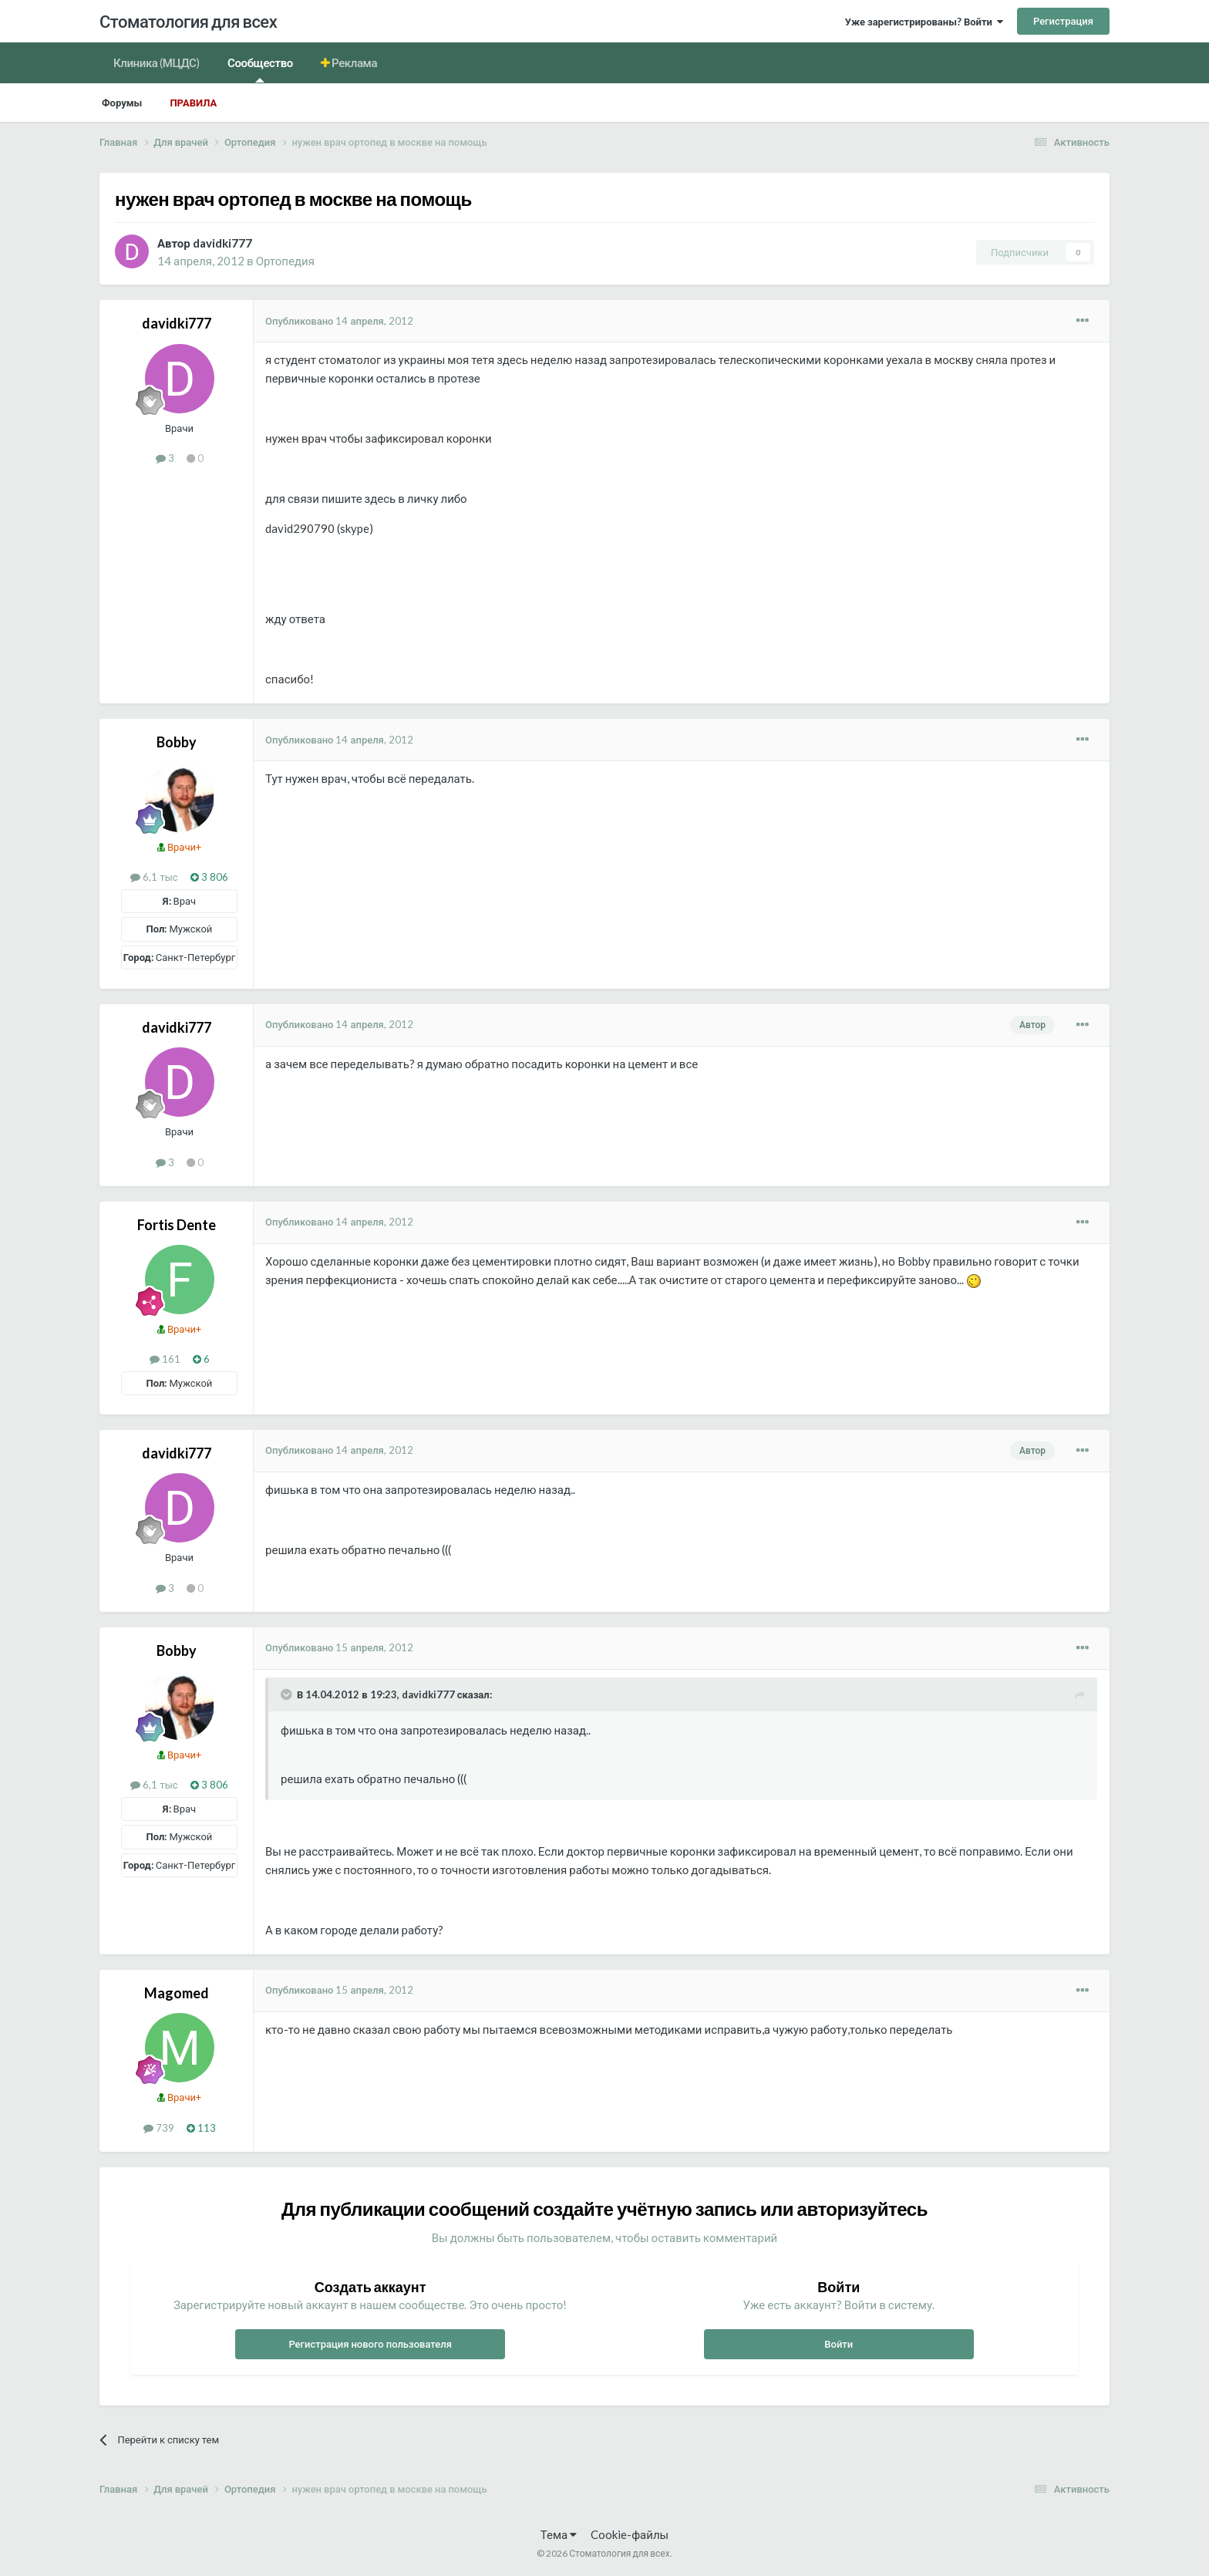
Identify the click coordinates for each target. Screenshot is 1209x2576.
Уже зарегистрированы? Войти (924, 21)
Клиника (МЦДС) (156, 62)
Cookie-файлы (629, 2534)
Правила (193, 102)
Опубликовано (339, 321)
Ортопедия (285, 261)
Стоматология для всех (188, 21)
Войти (838, 2344)
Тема (559, 2534)
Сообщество (260, 69)
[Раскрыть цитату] (288, 1694)
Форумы (122, 102)
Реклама (354, 62)
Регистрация (1063, 21)
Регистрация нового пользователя (370, 2344)
